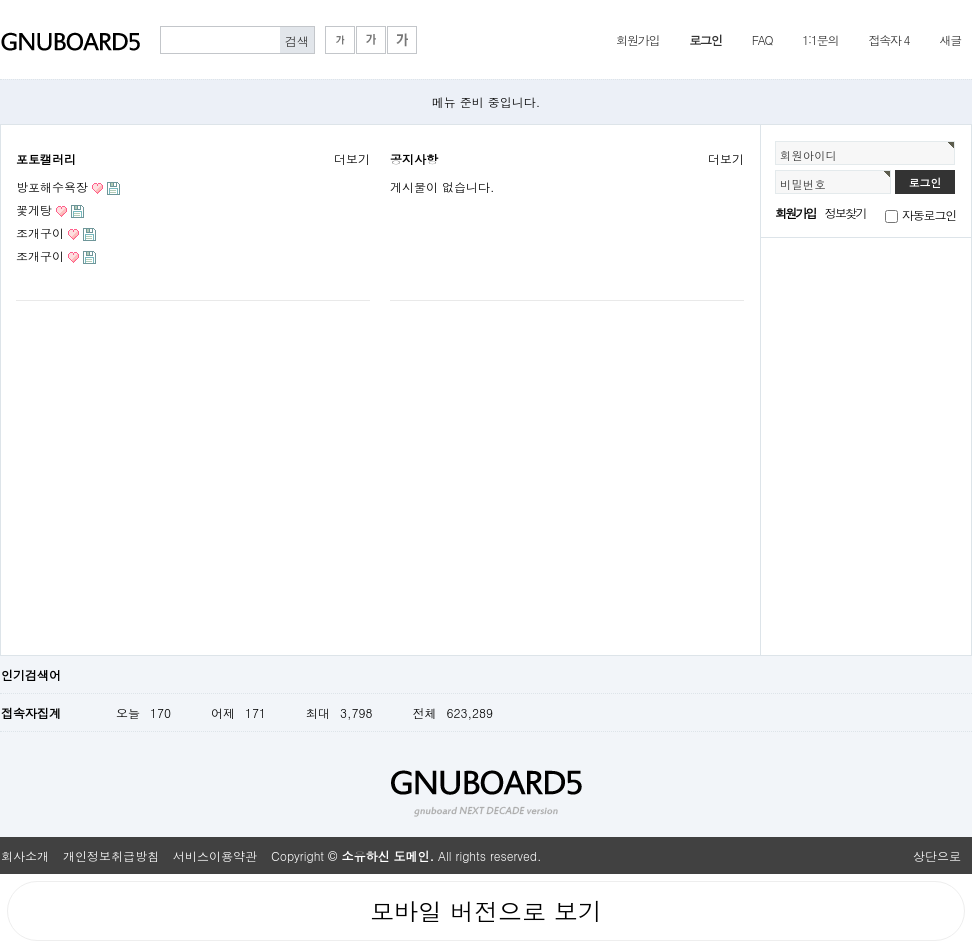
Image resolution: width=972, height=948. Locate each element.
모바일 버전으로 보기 (486, 911)
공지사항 (414, 158)
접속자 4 (888, 39)
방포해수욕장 (52, 186)
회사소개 (25, 855)
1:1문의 (820, 39)
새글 (950, 39)
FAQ (762, 39)
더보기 (352, 158)
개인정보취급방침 (111, 855)
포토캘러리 (46, 158)
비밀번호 (803, 184)
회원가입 (637, 39)
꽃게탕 (34, 209)
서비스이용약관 (215, 855)
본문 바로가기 (0, 0)
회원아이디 (808, 155)
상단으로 (937, 855)
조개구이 (40, 232)
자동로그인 (929, 214)
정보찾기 (845, 212)
